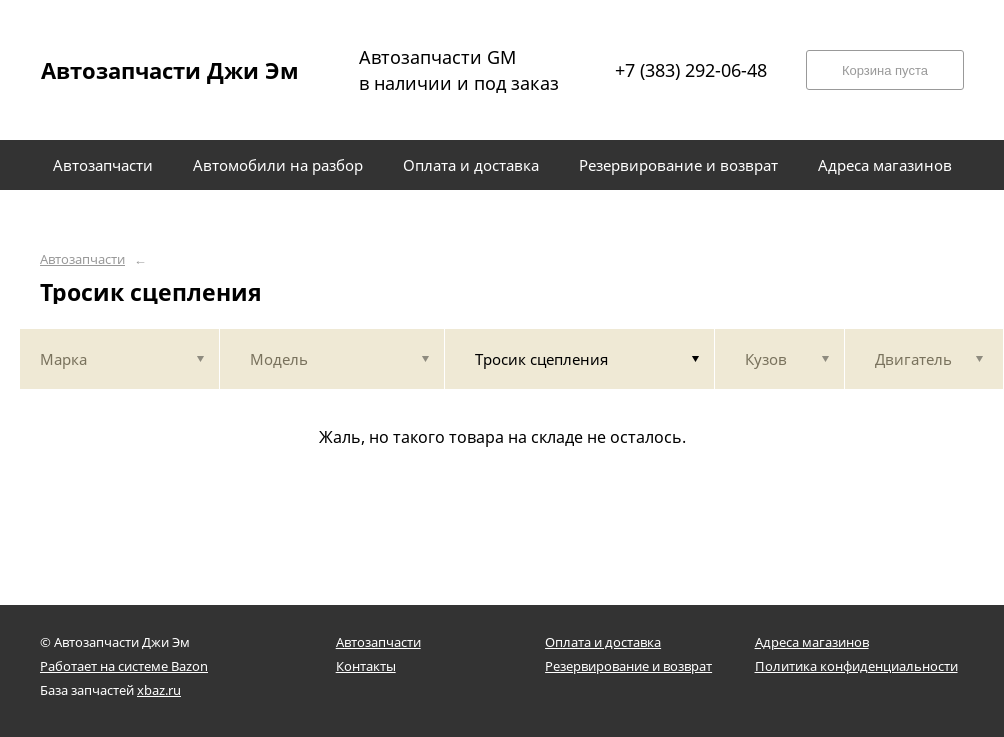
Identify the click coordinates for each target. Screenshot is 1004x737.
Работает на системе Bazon (124, 666)
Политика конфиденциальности (856, 666)
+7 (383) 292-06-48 (691, 70)
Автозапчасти (82, 259)
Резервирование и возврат (628, 666)
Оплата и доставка (603, 642)
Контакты (366, 666)
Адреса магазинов (812, 642)
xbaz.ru (159, 690)
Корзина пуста (885, 70)
